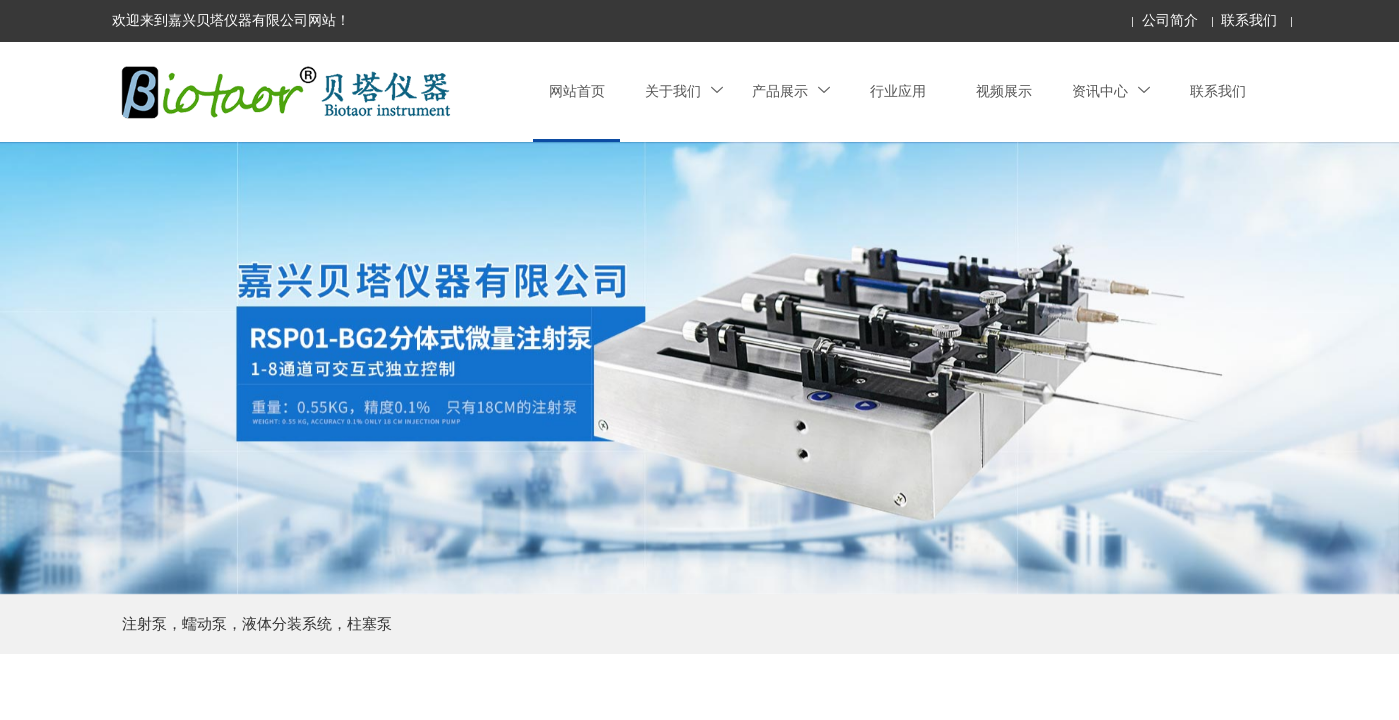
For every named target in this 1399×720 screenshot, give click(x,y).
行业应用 (898, 91)
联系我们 (1249, 20)
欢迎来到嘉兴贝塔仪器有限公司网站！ (231, 20)
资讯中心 (1111, 91)
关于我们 (684, 91)
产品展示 (791, 91)
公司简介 (1170, 20)
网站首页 (577, 91)
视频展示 (1004, 91)
